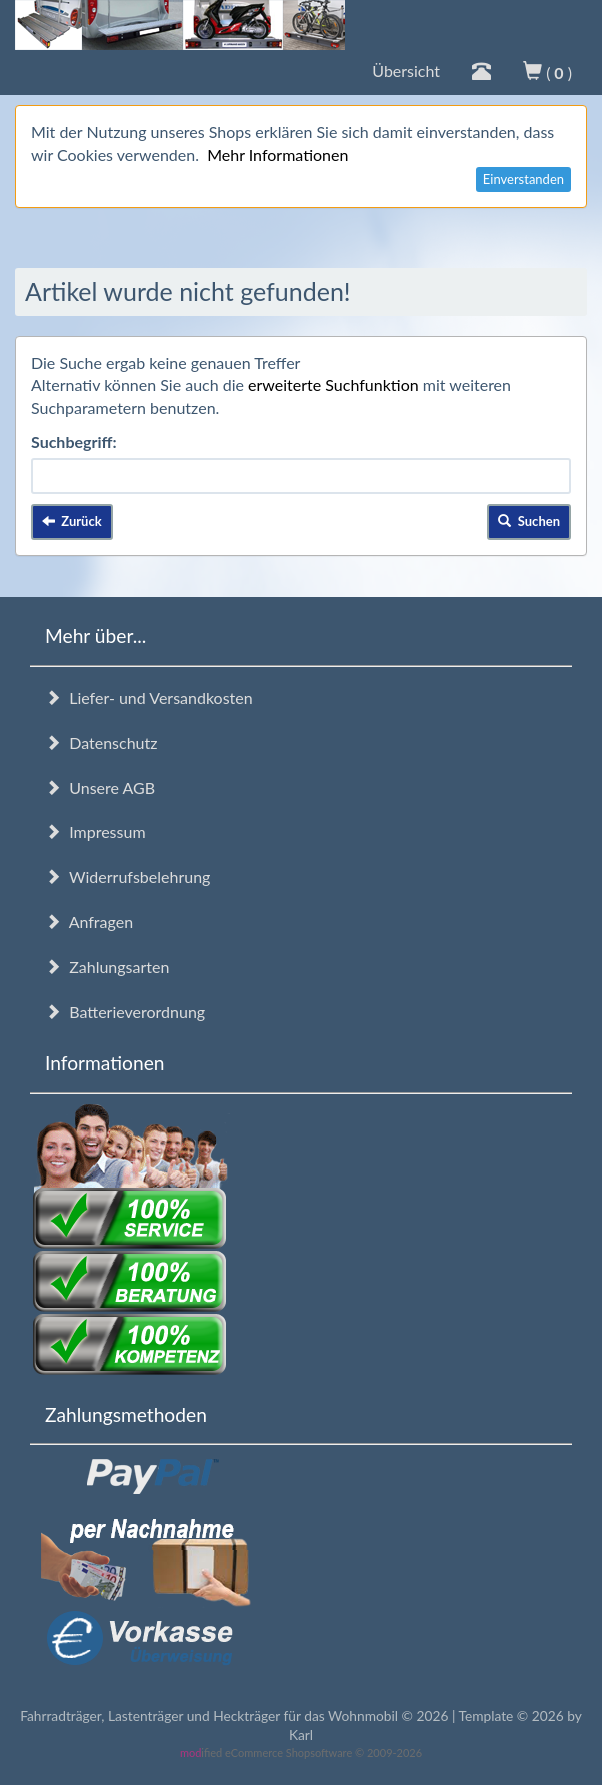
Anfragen (89, 921)
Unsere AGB (100, 787)
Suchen (529, 521)
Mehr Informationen (277, 154)
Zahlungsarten (107, 966)
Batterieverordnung (125, 1011)
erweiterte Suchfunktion (333, 384)
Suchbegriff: (74, 441)
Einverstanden (523, 179)
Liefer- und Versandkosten (149, 697)
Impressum (95, 831)
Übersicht (406, 70)
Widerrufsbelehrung (127, 876)
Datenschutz (101, 742)
